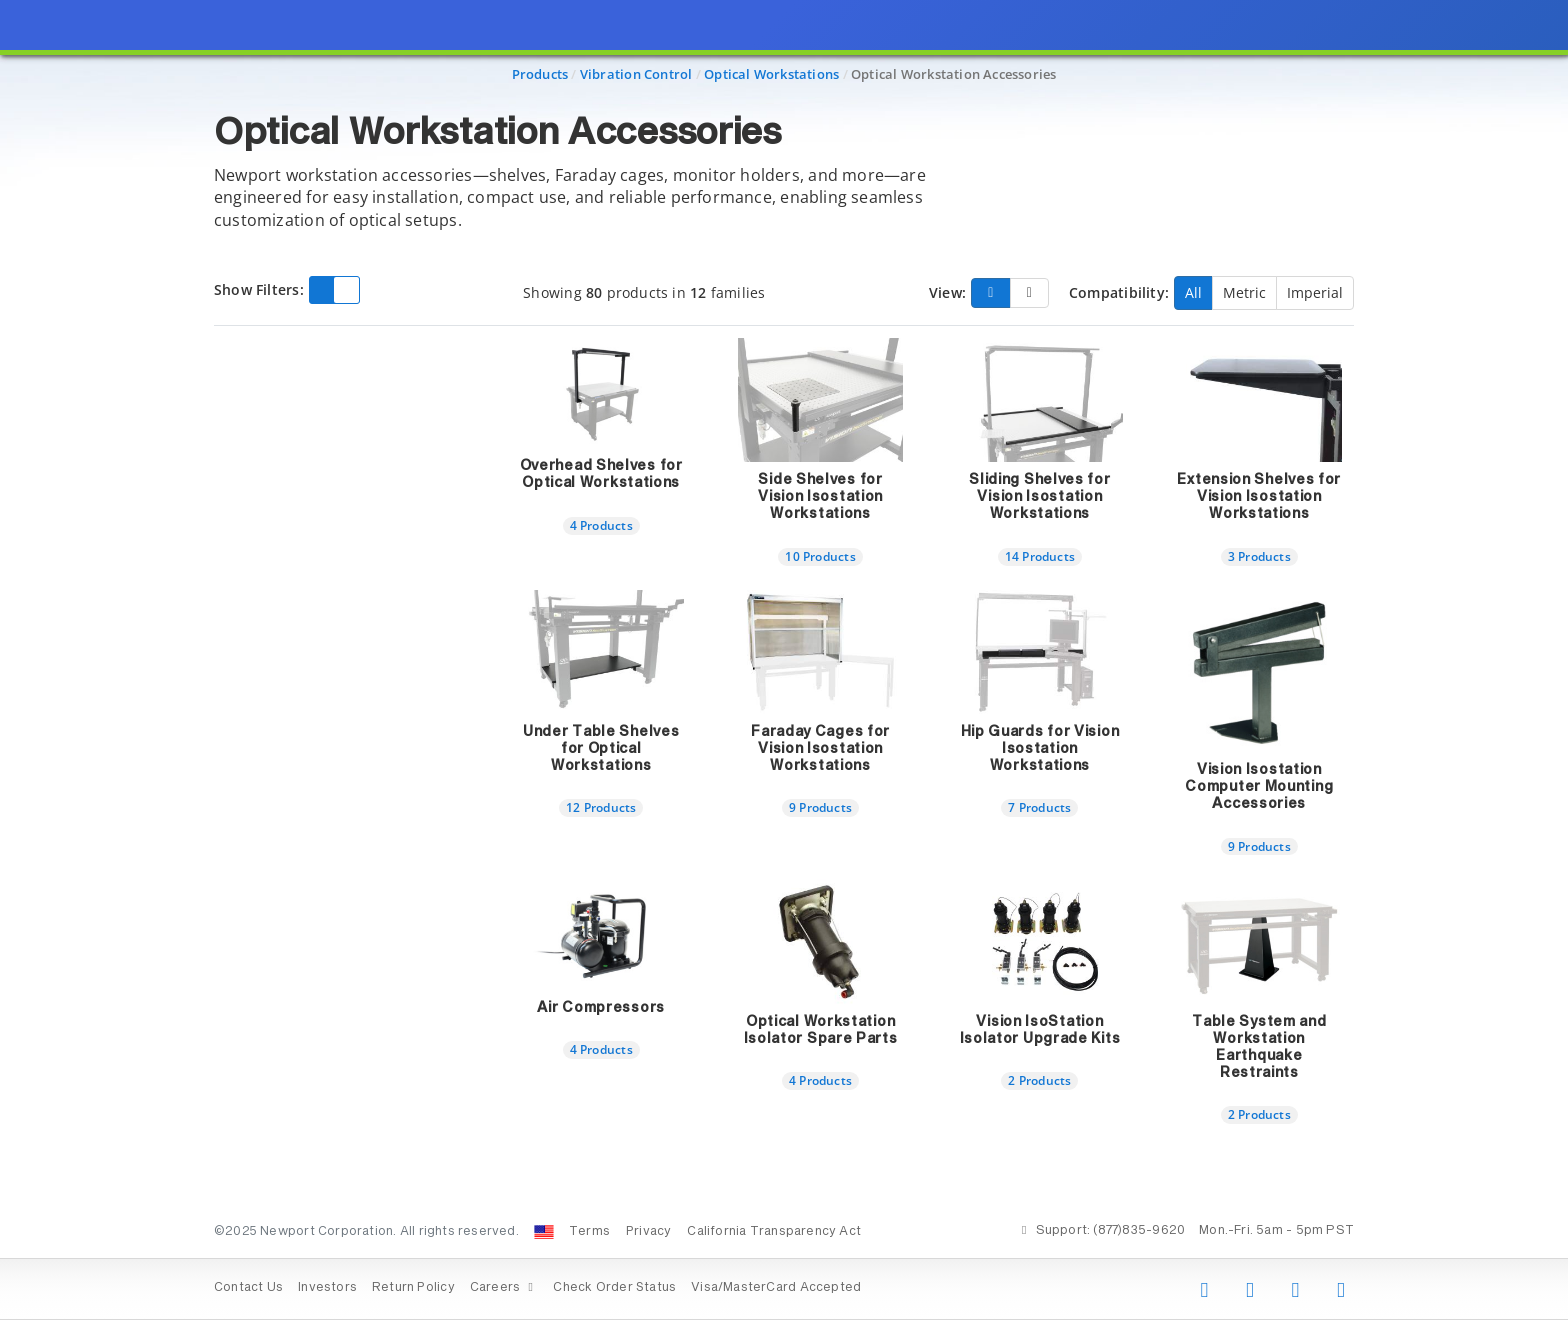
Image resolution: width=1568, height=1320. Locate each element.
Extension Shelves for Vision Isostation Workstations (1259, 497)
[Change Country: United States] (544, 1232)
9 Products (820, 807)
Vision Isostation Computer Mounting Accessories (1259, 787)
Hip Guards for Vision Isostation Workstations (1040, 749)
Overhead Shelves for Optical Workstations (601, 474)
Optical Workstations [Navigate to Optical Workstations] (771, 74)
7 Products (1039, 807)
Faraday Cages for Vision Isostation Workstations (820, 749)
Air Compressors (601, 1008)
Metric (1244, 292)
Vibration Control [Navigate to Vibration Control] (636, 74)
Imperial (1315, 292)
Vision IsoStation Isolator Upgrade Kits (1040, 1030)
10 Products (820, 556)
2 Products (1039, 1080)
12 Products (601, 807)
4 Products (601, 525)
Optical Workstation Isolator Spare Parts (821, 1030)
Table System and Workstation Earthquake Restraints (1259, 1047)
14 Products (1040, 556)
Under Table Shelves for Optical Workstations (601, 749)
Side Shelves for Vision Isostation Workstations (820, 497)
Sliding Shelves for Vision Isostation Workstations (1039, 497)
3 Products (1259, 556)
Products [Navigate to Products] (540, 74)
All (1193, 292)
